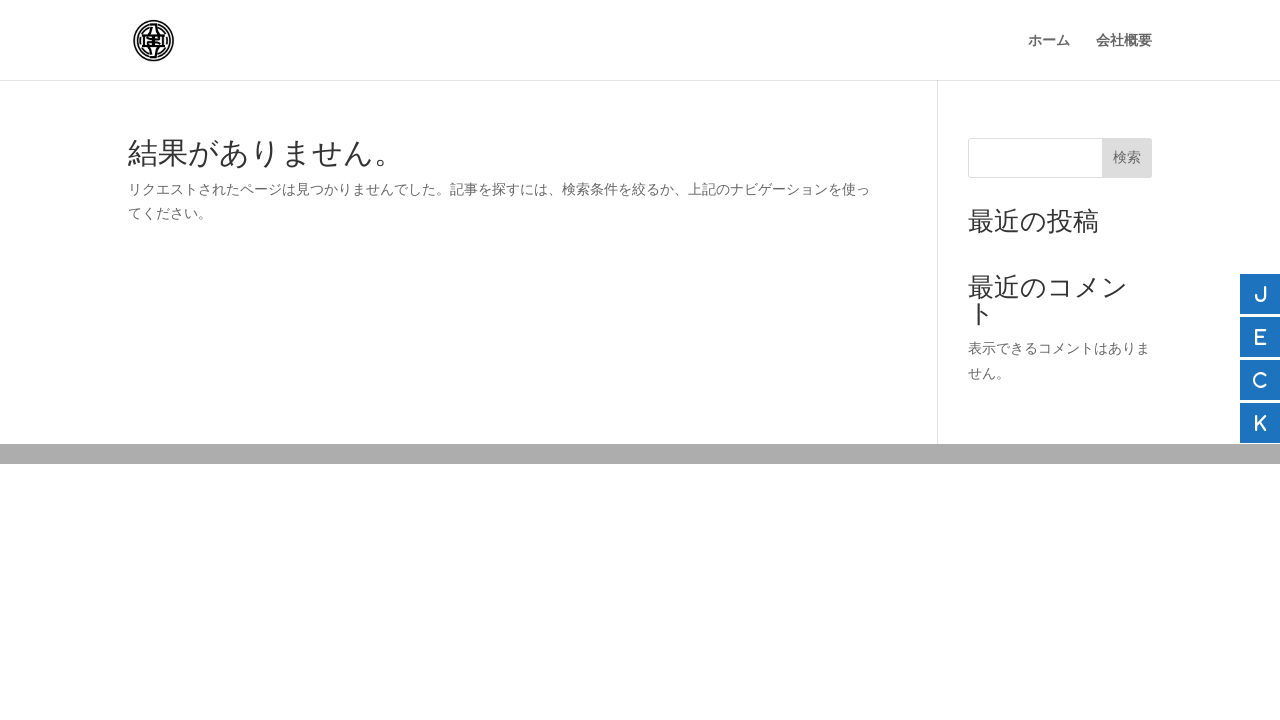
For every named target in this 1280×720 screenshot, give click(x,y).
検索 (1127, 157)
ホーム (1049, 40)
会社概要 (1124, 40)
